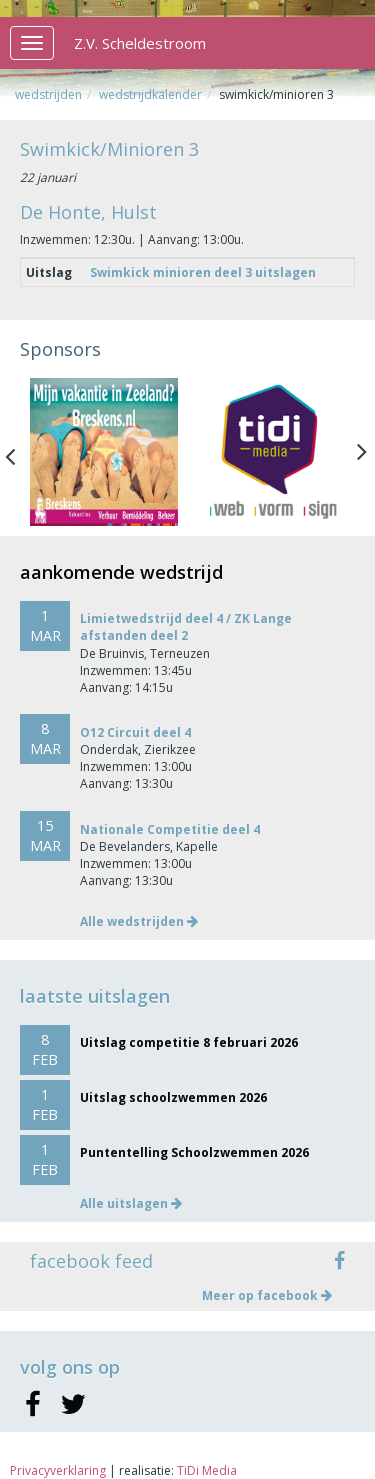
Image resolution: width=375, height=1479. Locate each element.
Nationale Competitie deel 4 (170, 829)
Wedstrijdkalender (150, 94)
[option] (104, 452)
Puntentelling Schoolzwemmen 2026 (194, 1152)
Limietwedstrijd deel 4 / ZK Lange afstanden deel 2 (186, 627)
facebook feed (91, 1261)
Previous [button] (20, 452)
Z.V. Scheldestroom (140, 43)
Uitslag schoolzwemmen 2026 (173, 1097)
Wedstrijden (48, 94)
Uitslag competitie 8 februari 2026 (189, 1042)
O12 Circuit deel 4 (135, 732)
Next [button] (362, 452)
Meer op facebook (267, 1295)
